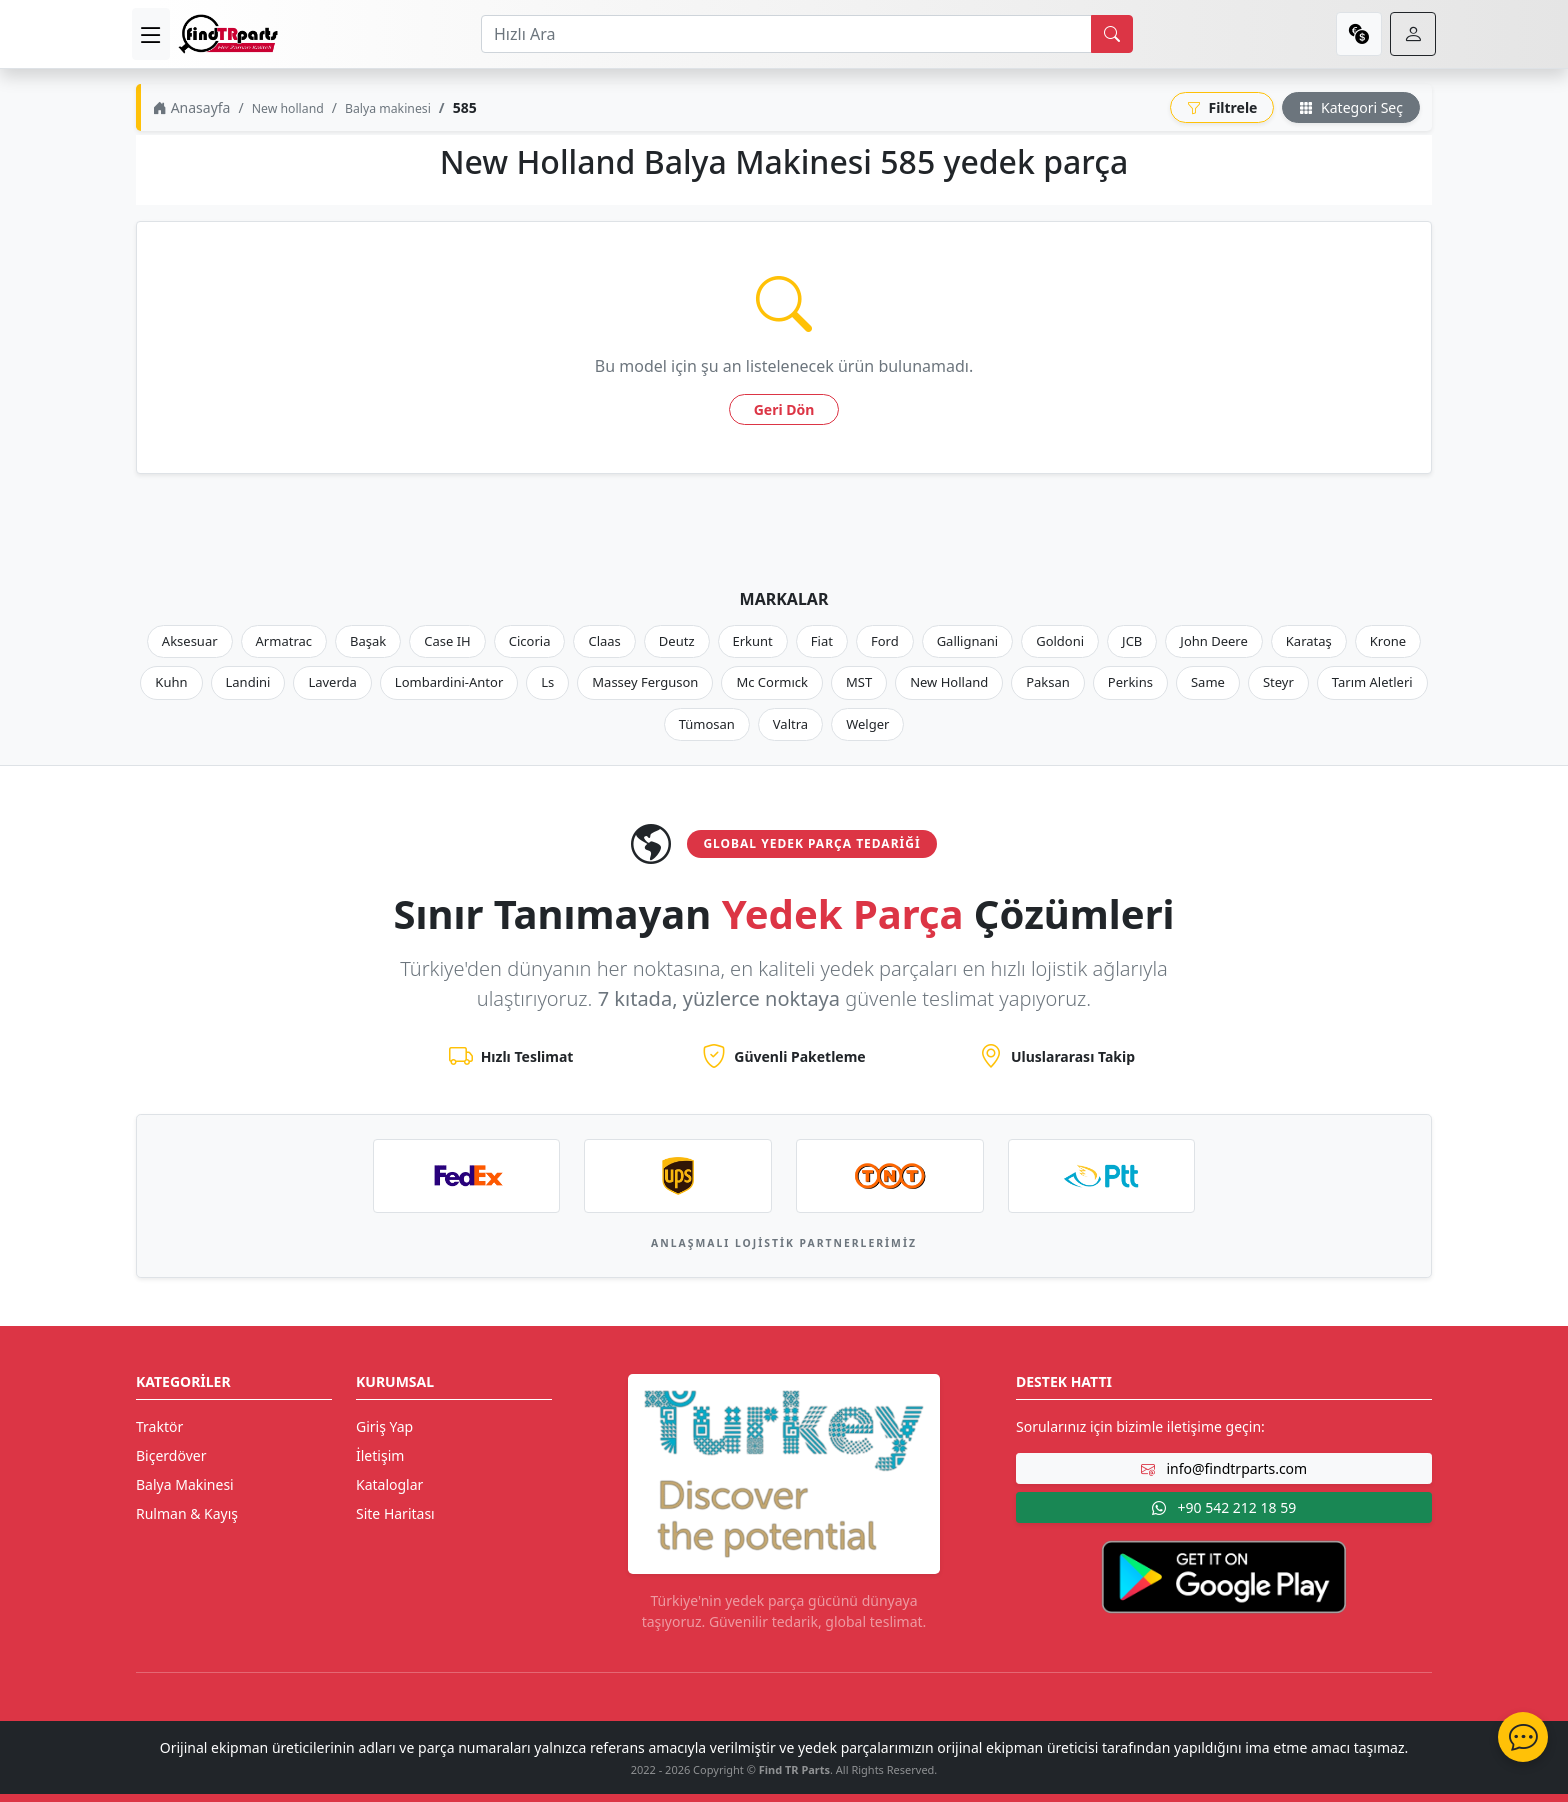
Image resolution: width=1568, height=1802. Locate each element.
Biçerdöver (171, 1455)
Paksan (1048, 682)
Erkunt (753, 641)
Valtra (790, 724)
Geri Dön (784, 409)
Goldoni (1060, 641)
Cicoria (530, 641)
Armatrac (284, 641)
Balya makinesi (388, 108)
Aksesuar (190, 641)
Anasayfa (191, 107)
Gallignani (968, 641)
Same (1208, 682)
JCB (1132, 641)
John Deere (1213, 641)
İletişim (380, 1455)
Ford (885, 641)
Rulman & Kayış (187, 1513)
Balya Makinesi (185, 1484)
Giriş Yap (384, 1426)
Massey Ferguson (645, 682)
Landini (248, 682)
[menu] (151, 34)
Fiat (822, 641)
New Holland (949, 682)
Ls (547, 682)
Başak (368, 641)
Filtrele (1222, 107)
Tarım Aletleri (1372, 682)
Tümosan (707, 724)
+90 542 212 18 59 (1224, 1507)
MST (859, 682)
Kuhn (171, 682)
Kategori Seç (1351, 107)
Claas (604, 641)
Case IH (447, 641)
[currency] (1359, 34)
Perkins (1130, 682)
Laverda (332, 682)
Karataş (1309, 641)
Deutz (677, 641)
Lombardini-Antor (449, 682)
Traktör (159, 1426)
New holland (288, 108)
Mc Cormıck (772, 682)
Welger (867, 724)
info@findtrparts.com (1224, 1468)
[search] (1112, 34)
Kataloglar (389, 1484)
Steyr (1278, 682)
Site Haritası (395, 1513)
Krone (1388, 641)
